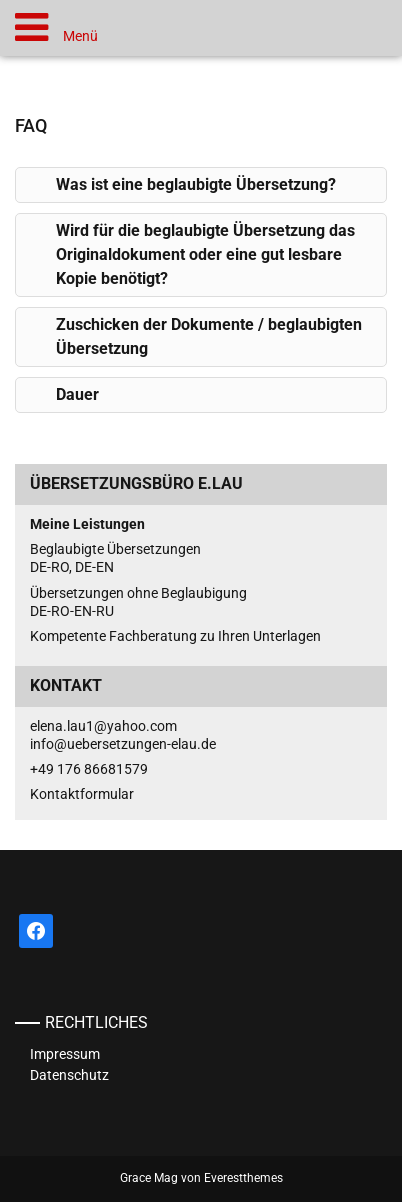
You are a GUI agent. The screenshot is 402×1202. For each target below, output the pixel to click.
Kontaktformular (82, 794)
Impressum (65, 1054)
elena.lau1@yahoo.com (103, 726)
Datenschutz (69, 1075)
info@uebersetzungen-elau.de (123, 744)
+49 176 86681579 (89, 769)
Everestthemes (243, 1178)
